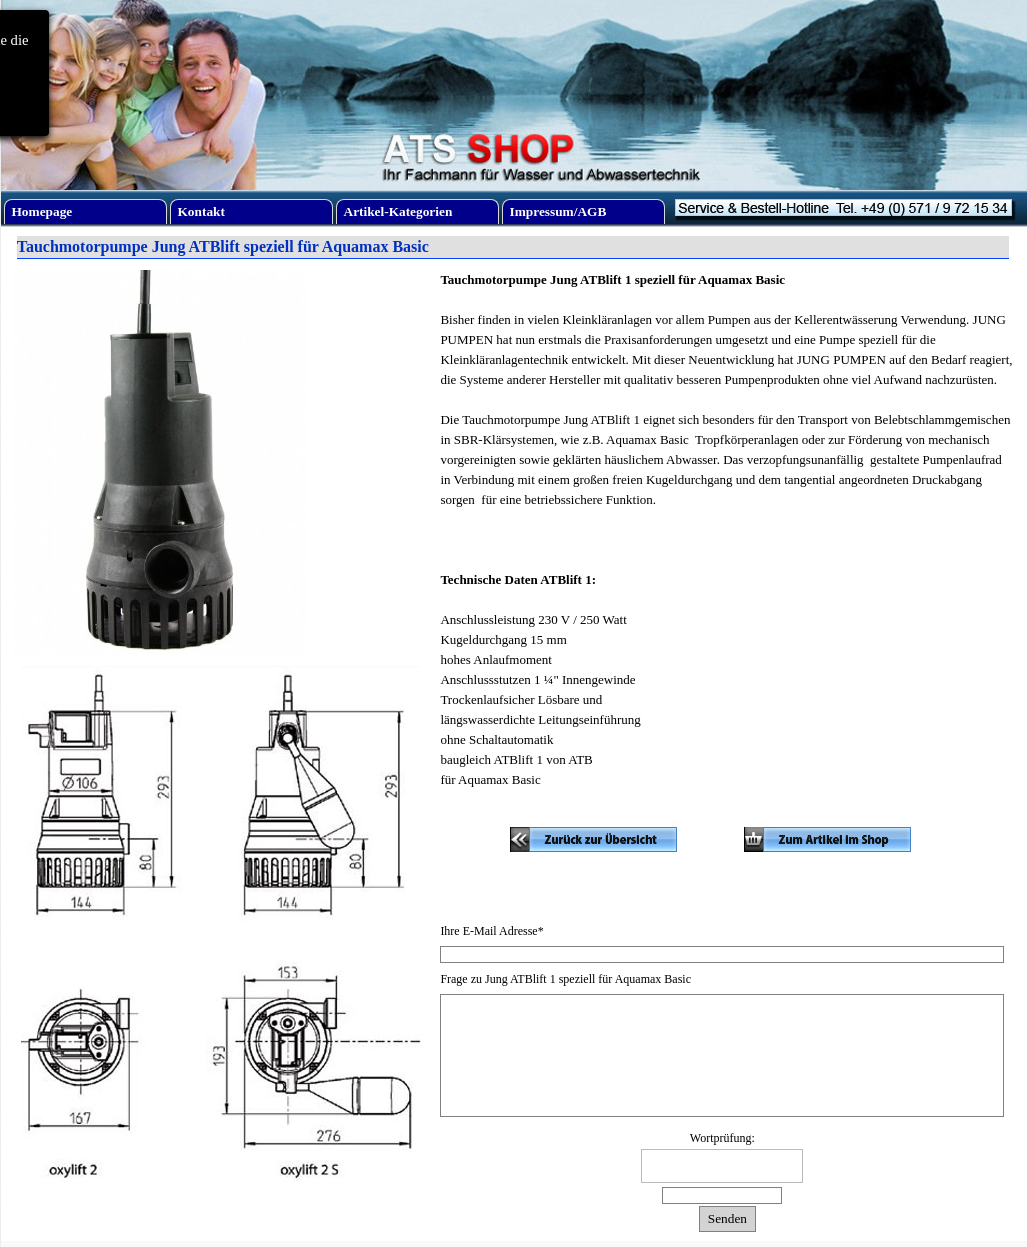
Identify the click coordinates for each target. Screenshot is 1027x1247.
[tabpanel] (727, 540)
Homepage (42, 211)
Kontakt (201, 211)
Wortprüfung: (722, 1138)
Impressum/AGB (558, 211)
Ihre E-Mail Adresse (491, 931)
